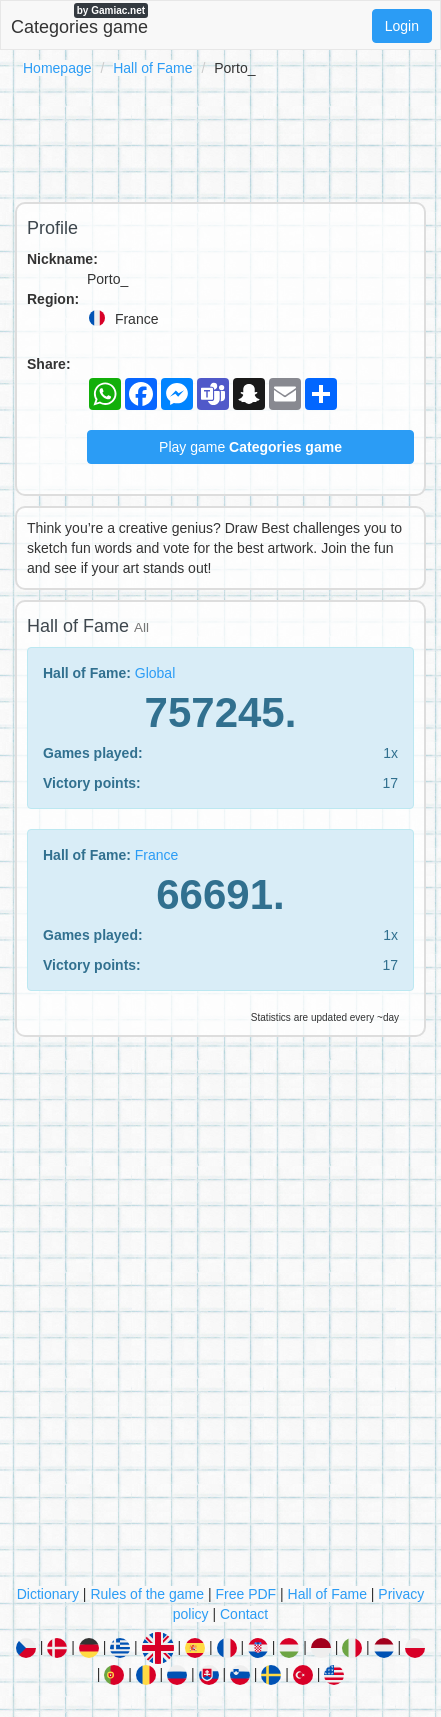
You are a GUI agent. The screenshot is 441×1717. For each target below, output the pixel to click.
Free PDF (245, 1594)
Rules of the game (147, 1594)
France (157, 855)
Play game (250, 447)
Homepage (57, 68)
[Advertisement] (220, 136)
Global (155, 673)
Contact (244, 1614)
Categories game (79, 20)
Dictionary (48, 1594)
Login (402, 26)
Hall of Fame (152, 68)
